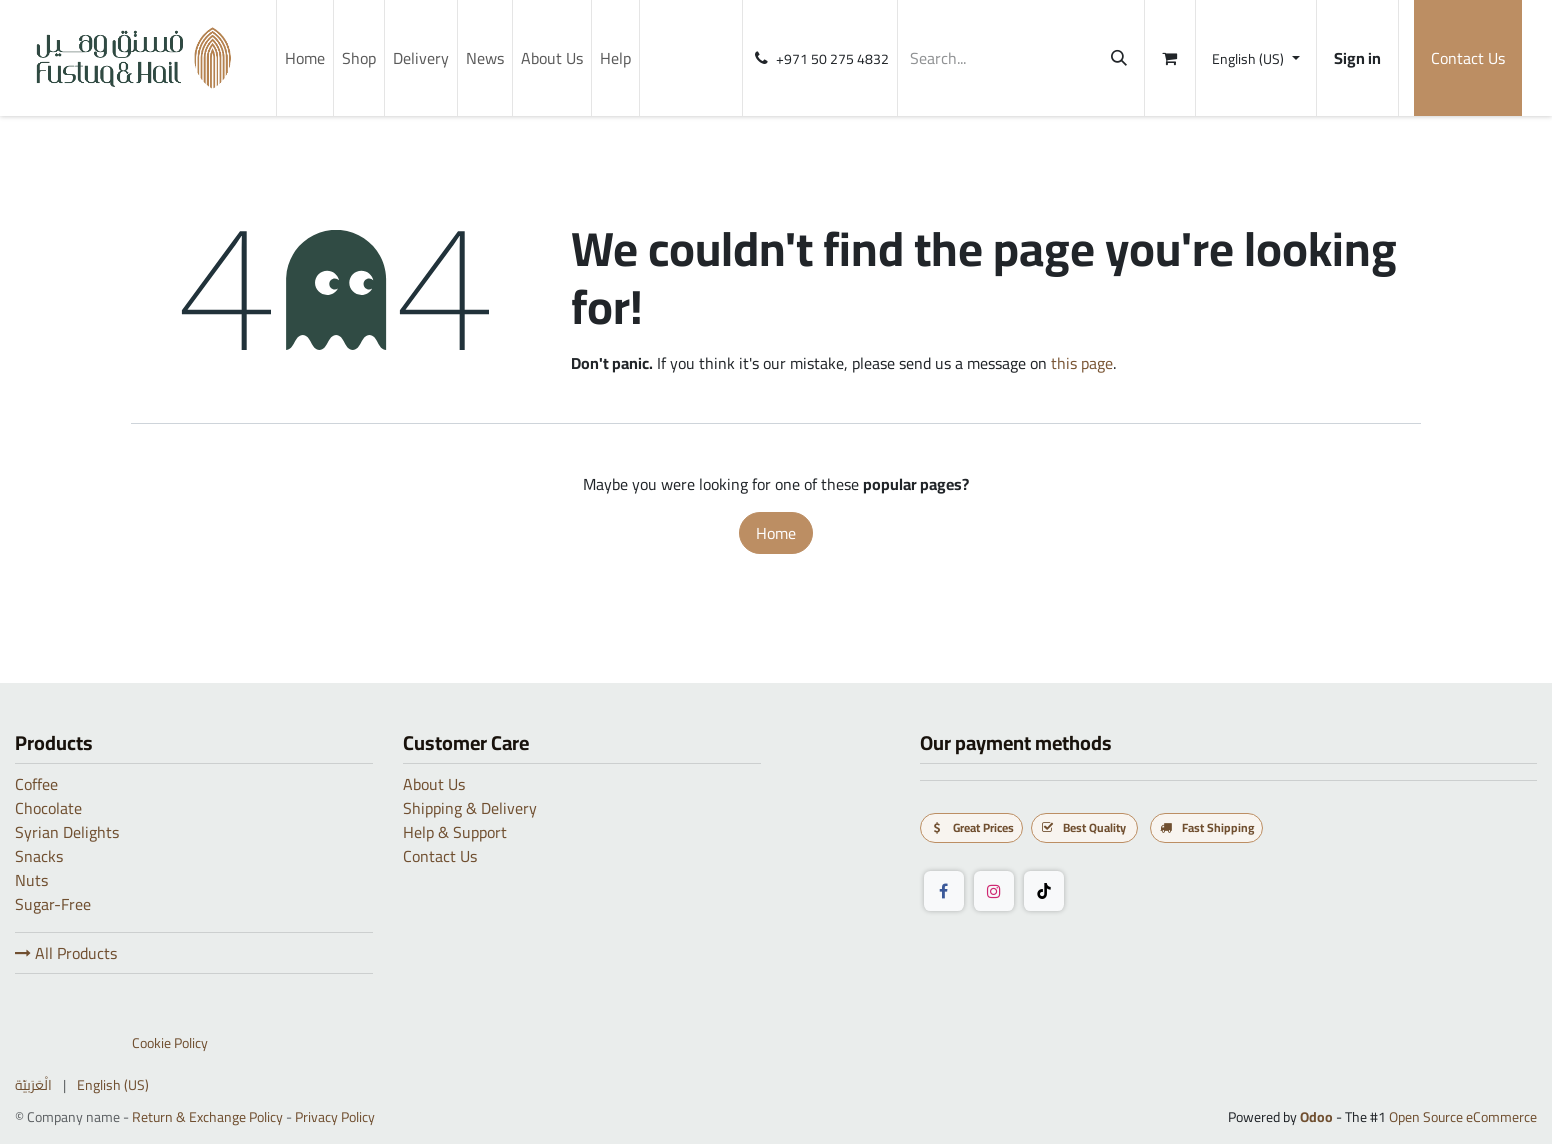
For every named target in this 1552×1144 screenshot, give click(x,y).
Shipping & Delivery (470, 808)
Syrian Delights (67, 832)
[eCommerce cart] (1170, 58)
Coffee (36, 784)
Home (776, 533)
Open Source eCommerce (1463, 1117)
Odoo (1318, 1117)
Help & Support (455, 832)
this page (1082, 363)
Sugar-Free (53, 904)
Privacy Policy (335, 1117)
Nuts (31, 880)
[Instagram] (994, 891)
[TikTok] (1044, 891)
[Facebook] (944, 891)
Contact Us (1468, 58)
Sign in (1357, 58)
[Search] (1119, 58)
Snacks (39, 856)
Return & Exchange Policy (207, 1117)
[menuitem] (305, 58)
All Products (66, 953)
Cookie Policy (170, 1043)
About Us (434, 784)
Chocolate (48, 808)
